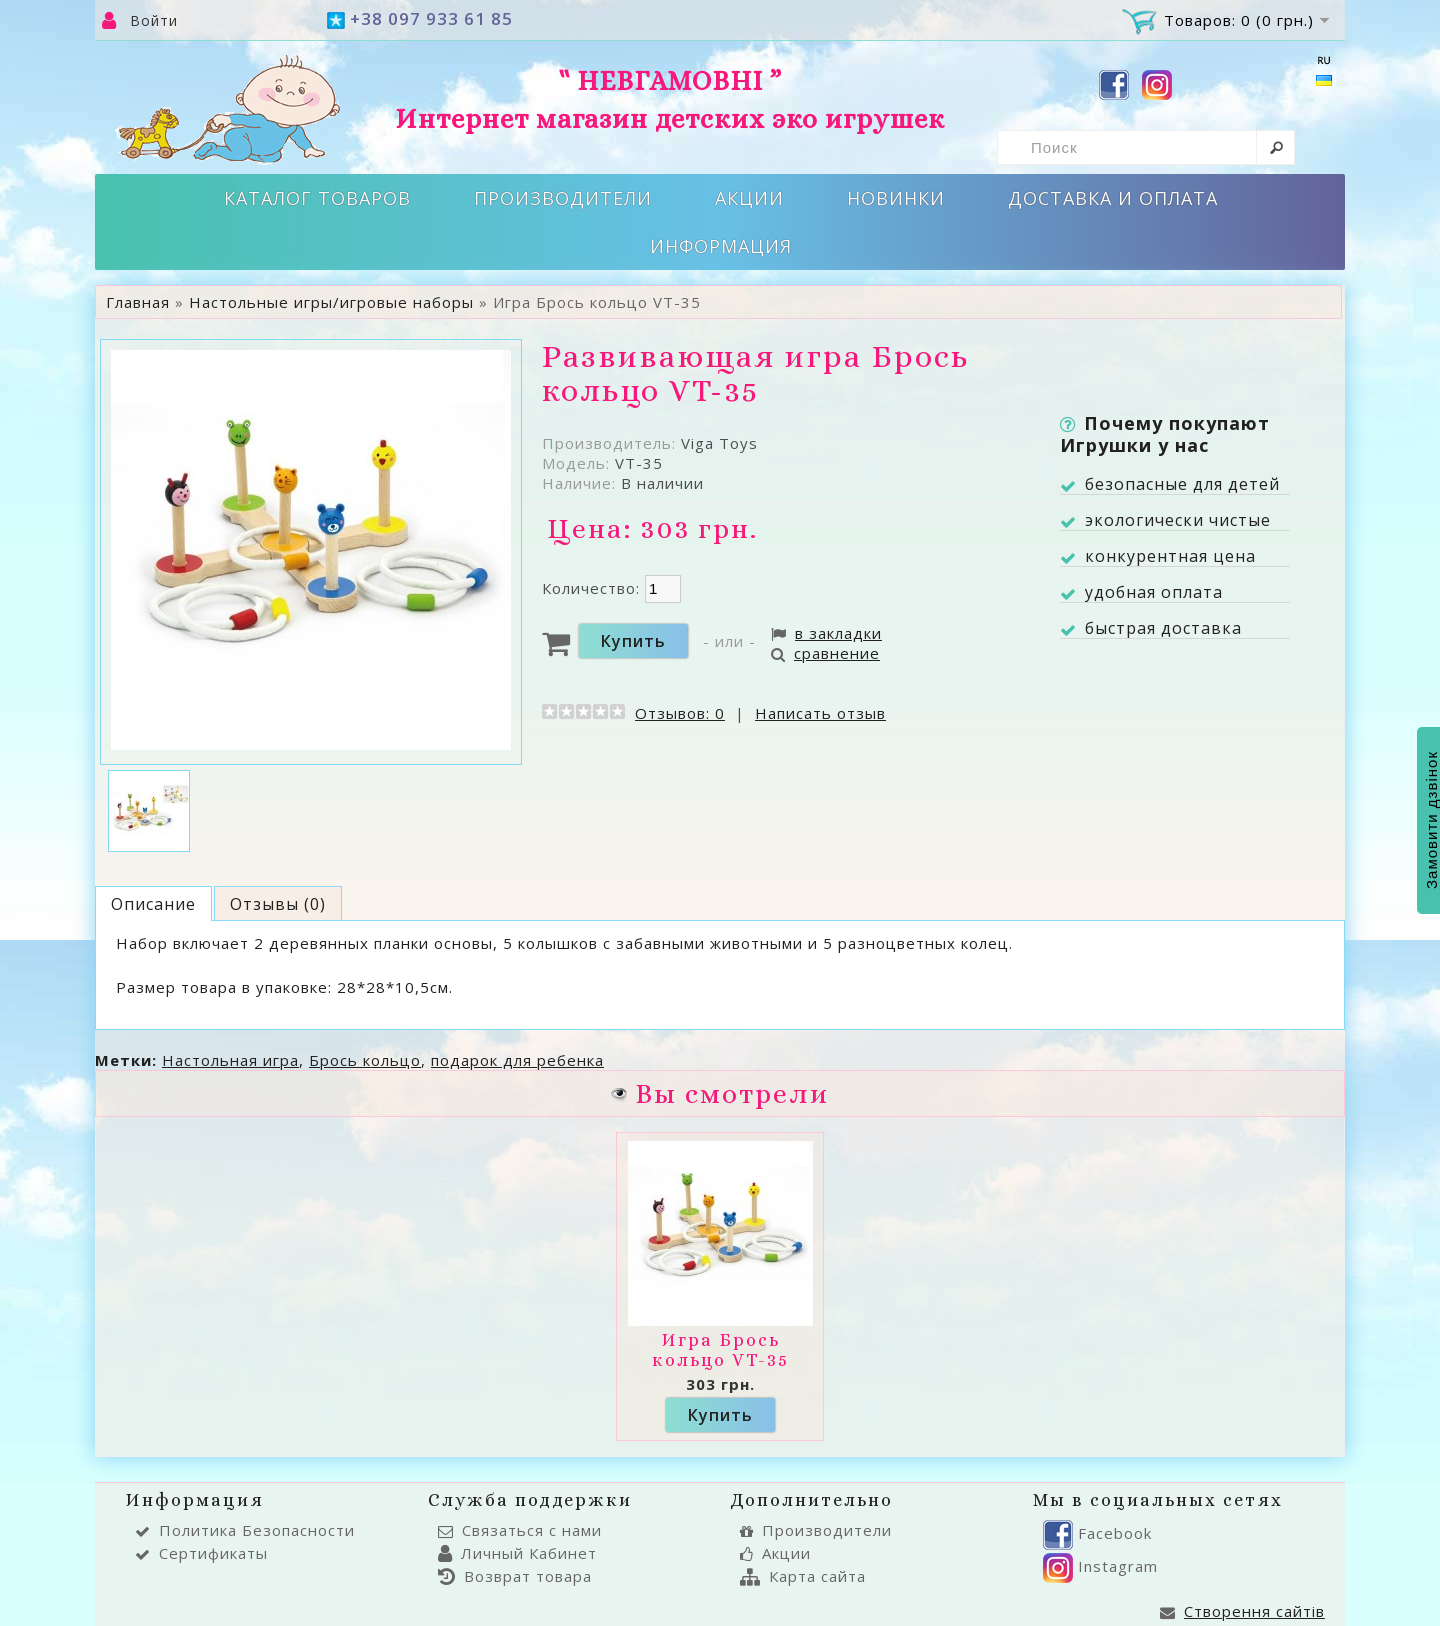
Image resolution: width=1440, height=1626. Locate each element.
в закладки (826, 633)
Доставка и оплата (1113, 198)
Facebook (1097, 1533)
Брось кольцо (365, 1060)
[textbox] (1146, 147)
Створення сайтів (1242, 1611)
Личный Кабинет (517, 1553)
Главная (138, 302)
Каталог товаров (317, 198)
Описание (153, 904)
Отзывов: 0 (680, 713)
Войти (154, 20)
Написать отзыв (820, 713)
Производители (563, 198)
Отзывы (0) (278, 904)
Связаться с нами (520, 1530)
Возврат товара (515, 1576)
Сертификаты (201, 1553)
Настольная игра (230, 1060)
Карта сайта (803, 1576)
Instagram (1100, 1566)
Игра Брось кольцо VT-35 (720, 1350)
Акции (749, 198)
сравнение (825, 653)
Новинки (896, 198)
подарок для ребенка (517, 1060)
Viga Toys (719, 443)
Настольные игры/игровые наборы (331, 302)
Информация (721, 246)
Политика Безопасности (245, 1530)
